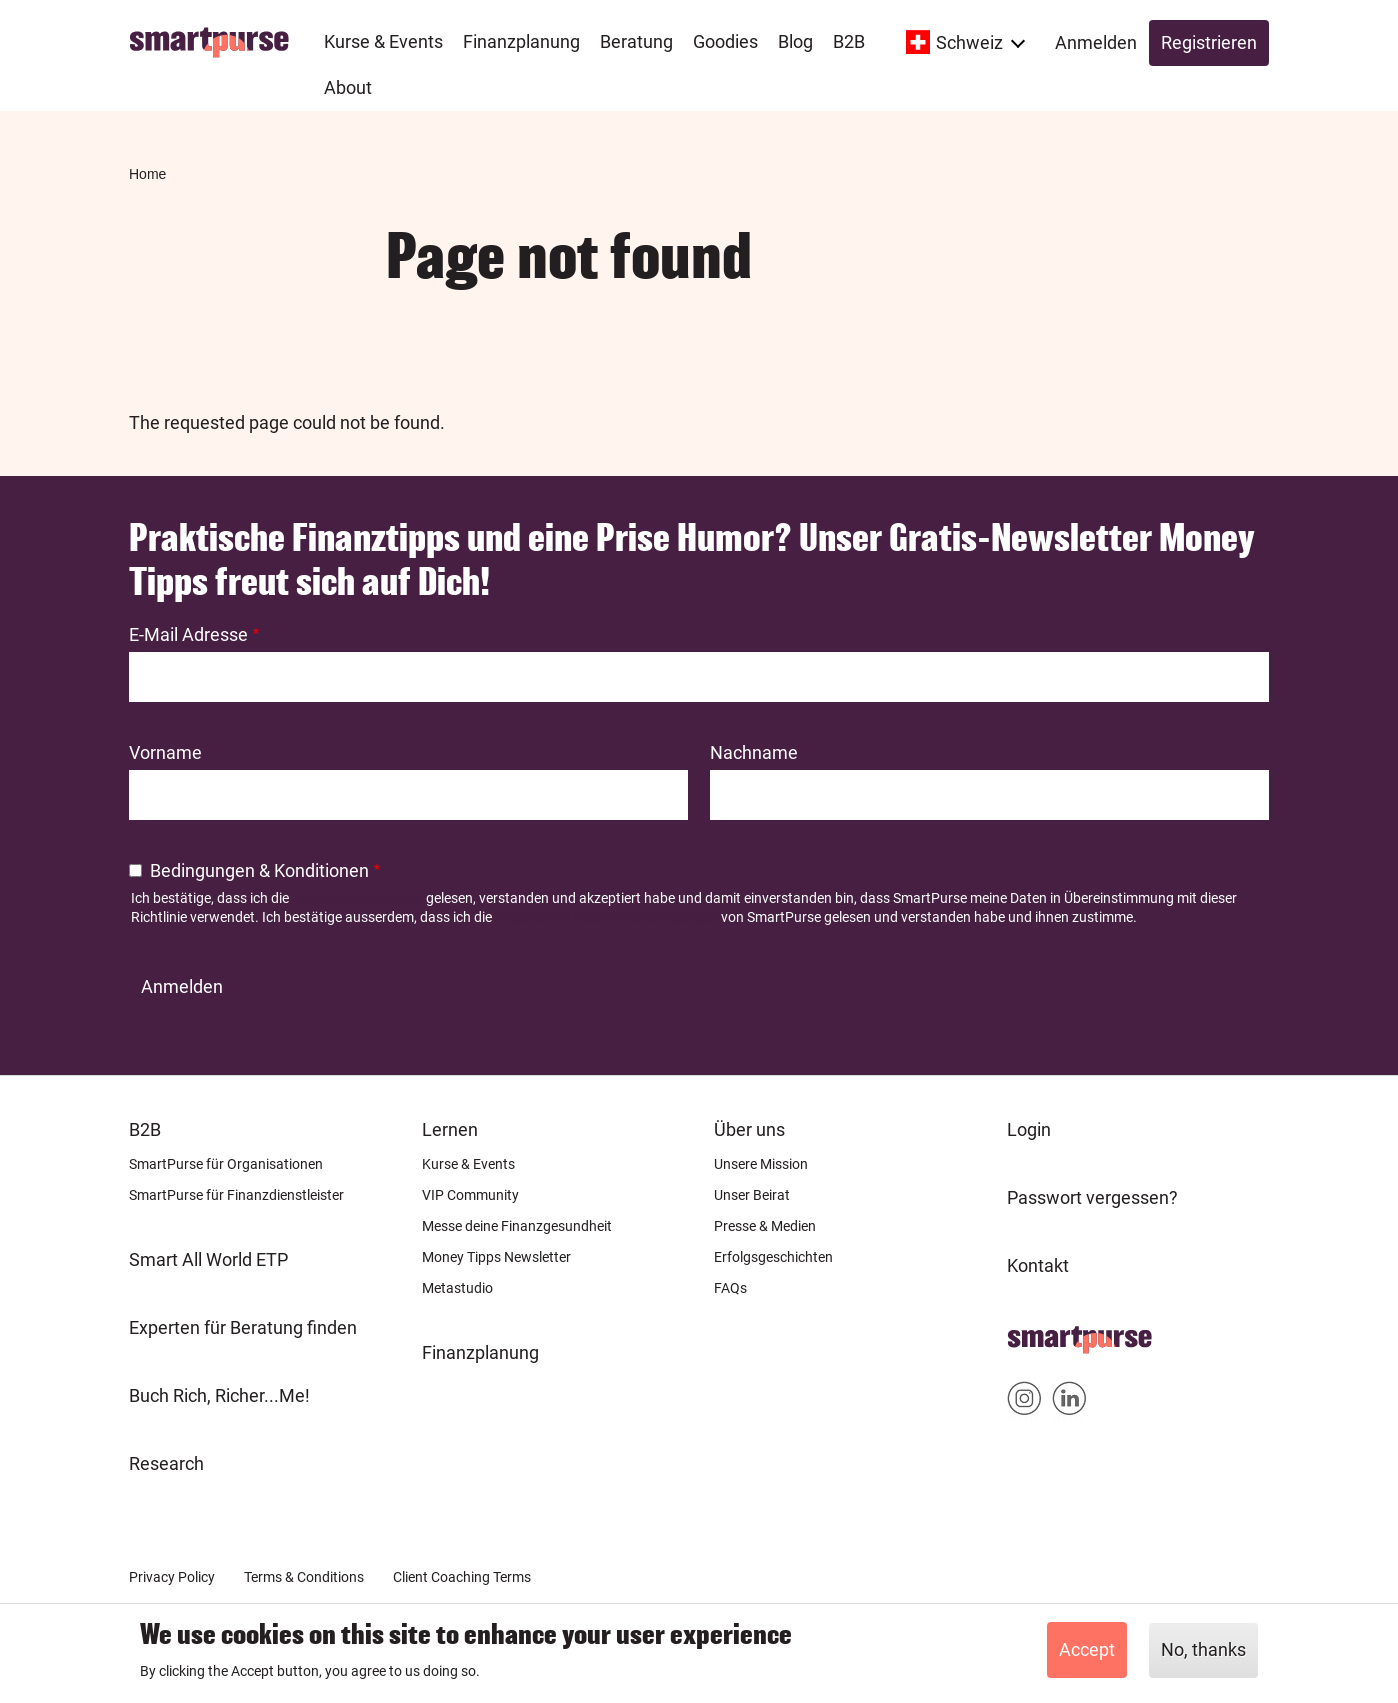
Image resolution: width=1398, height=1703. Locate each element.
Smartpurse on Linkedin (1069, 1402)
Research (166, 1463)
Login (1029, 1129)
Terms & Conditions (304, 1577)
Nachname (754, 752)
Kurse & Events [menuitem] (383, 41)
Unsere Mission (761, 1164)
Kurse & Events (468, 1164)
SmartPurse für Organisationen (226, 1164)
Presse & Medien (765, 1226)
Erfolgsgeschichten (773, 1257)
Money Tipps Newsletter (496, 1257)
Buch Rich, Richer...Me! (219, 1395)
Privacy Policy (172, 1577)
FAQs (730, 1288)
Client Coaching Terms (462, 1577)
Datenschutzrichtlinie (357, 898)
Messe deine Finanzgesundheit (517, 1226)
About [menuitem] (348, 87)
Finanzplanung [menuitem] (521, 41)
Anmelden (1096, 42)
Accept (1087, 1649)
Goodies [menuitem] (725, 41)
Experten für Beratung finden (243, 1327)
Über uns (749, 1129)
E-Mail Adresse (188, 634)
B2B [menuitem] (849, 41)
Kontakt (1038, 1265)
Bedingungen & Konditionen (259, 870)
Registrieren (1209, 42)
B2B (145, 1129)
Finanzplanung (480, 1352)
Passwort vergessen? (1092, 1197)
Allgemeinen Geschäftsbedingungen (606, 917)
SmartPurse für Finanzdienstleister (236, 1195)
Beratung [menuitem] (636, 41)
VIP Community (470, 1195)
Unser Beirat (752, 1195)
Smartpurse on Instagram (1024, 1402)
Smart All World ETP (208, 1259)
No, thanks (1203, 1649)
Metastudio (457, 1288)
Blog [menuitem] (795, 41)
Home (147, 174)
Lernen (450, 1129)
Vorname (165, 752)
